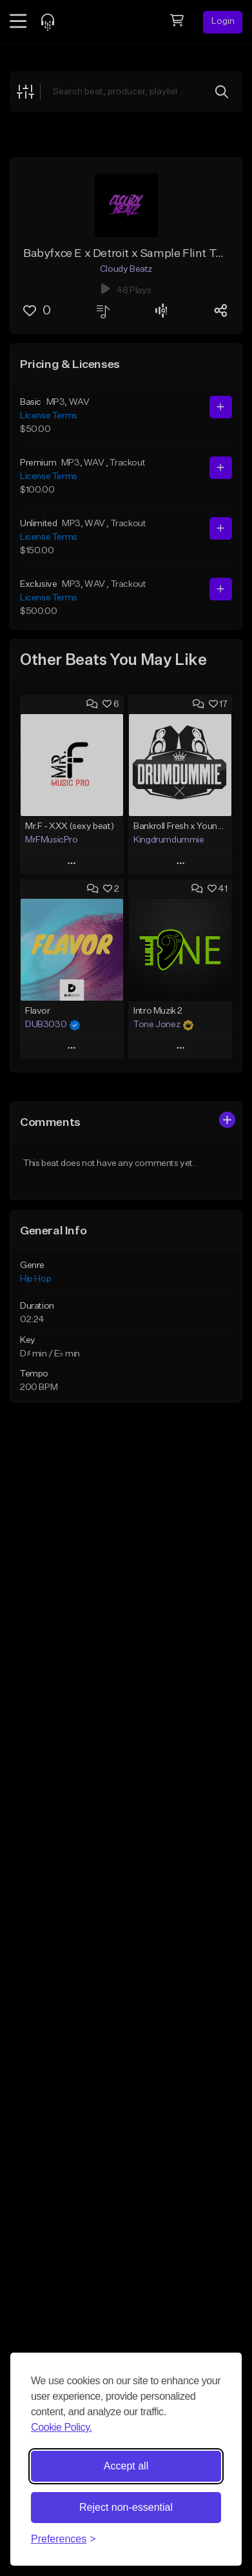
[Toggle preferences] (63, 2539)
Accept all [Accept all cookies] (126, 2465)
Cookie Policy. (61, 2427)
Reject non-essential (126, 2507)
